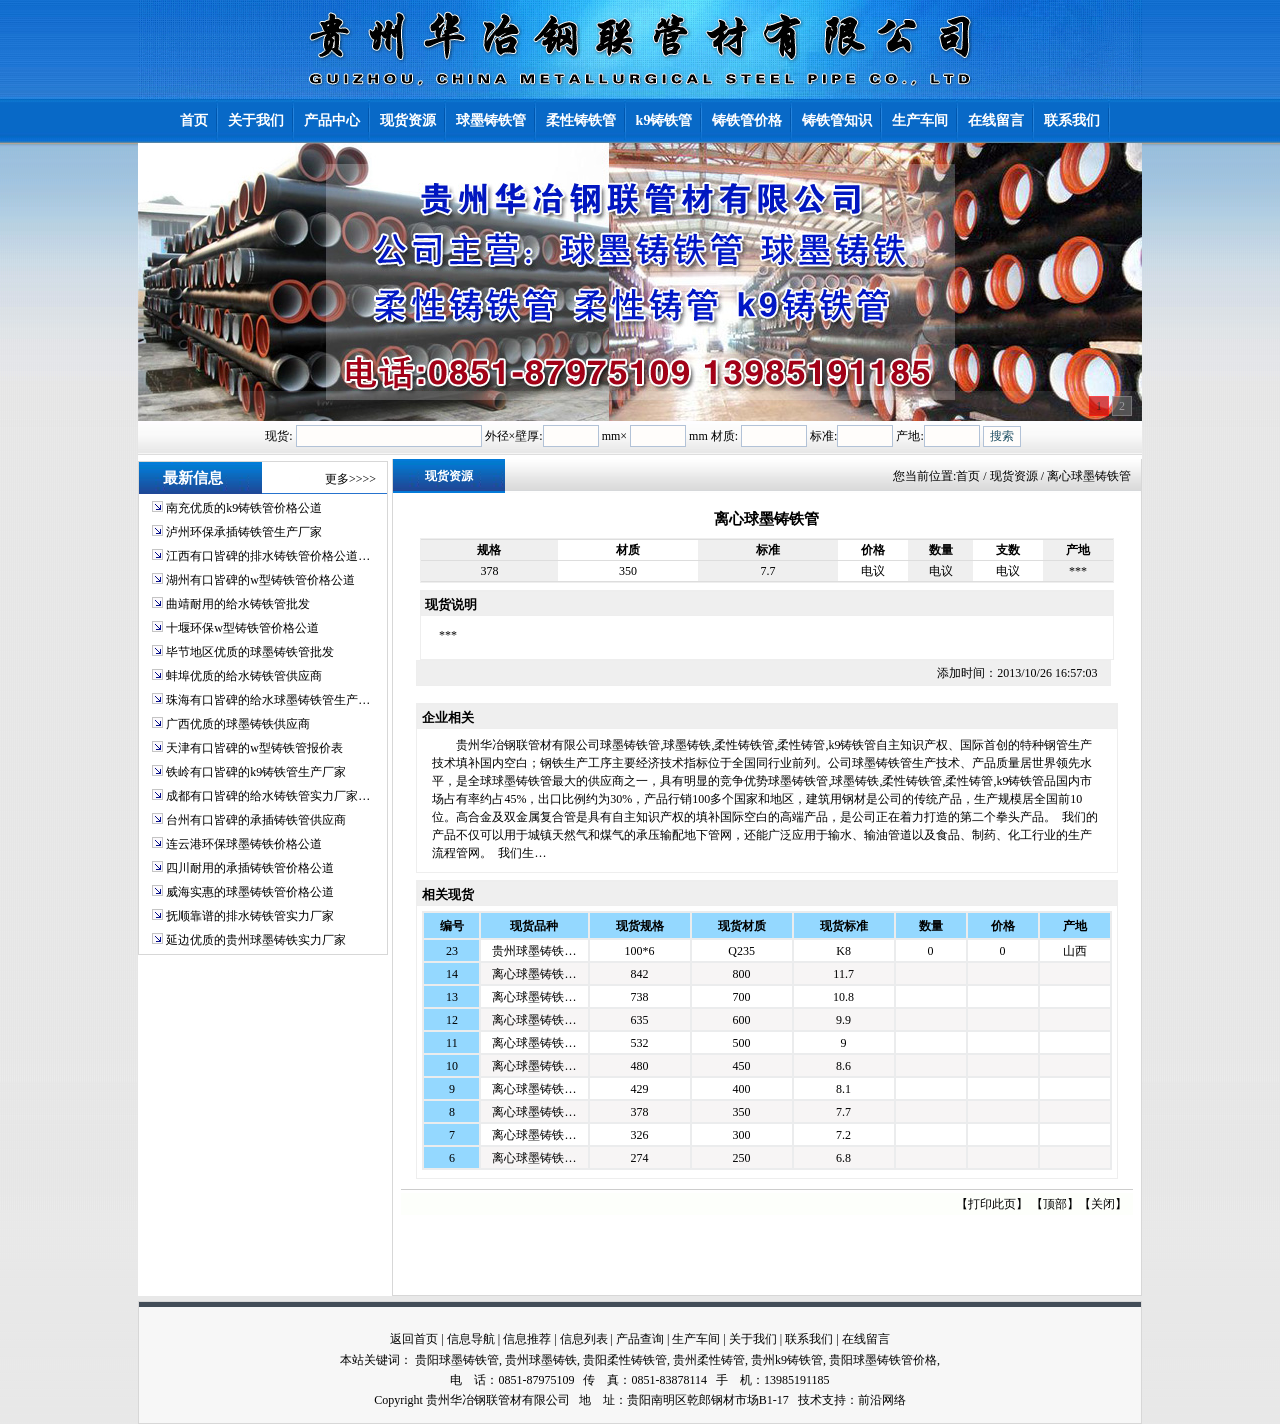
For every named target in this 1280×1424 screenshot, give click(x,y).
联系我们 (809, 1339)
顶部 (1055, 1204)
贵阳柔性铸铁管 (625, 1360)
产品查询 (640, 1339)
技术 (810, 1400)
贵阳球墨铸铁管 (457, 1360)
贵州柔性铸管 (709, 1360)
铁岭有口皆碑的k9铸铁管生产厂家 (256, 772)
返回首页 (414, 1339)
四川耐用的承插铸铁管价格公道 (250, 868)
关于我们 (753, 1339)
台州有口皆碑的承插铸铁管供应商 (256, 820)
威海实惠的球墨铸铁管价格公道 (250, 892)
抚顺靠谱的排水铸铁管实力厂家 (250, 916)
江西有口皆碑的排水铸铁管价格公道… (268, 556)
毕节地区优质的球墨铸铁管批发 (250, 652)
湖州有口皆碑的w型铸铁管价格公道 (260, 580)
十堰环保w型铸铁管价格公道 (242, 628)
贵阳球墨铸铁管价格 (883, 1360)
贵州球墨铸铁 (541, 1360)
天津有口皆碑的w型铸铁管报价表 (254, 748)
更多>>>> (350, 479)
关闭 (1103, 1204)
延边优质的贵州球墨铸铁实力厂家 (256, 940)
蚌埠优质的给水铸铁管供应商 (244, 676)
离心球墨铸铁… (534, 974)
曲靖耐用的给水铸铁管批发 (238, 604)
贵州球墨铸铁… (534, 951)
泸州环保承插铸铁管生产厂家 (244, 532)
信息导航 (471, 1339)
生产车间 (696, 1339)
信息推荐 (527, 1339)
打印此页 (992, 1204)
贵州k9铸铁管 (787, 1360)
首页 (968, 476)
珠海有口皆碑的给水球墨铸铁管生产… (268, 700)
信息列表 (584, 1339)
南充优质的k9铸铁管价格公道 (244, 508)
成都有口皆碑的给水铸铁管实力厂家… (268, 796)
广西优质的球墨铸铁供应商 (238, 724)
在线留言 (866, 1339)
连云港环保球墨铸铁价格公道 (244, 844)
